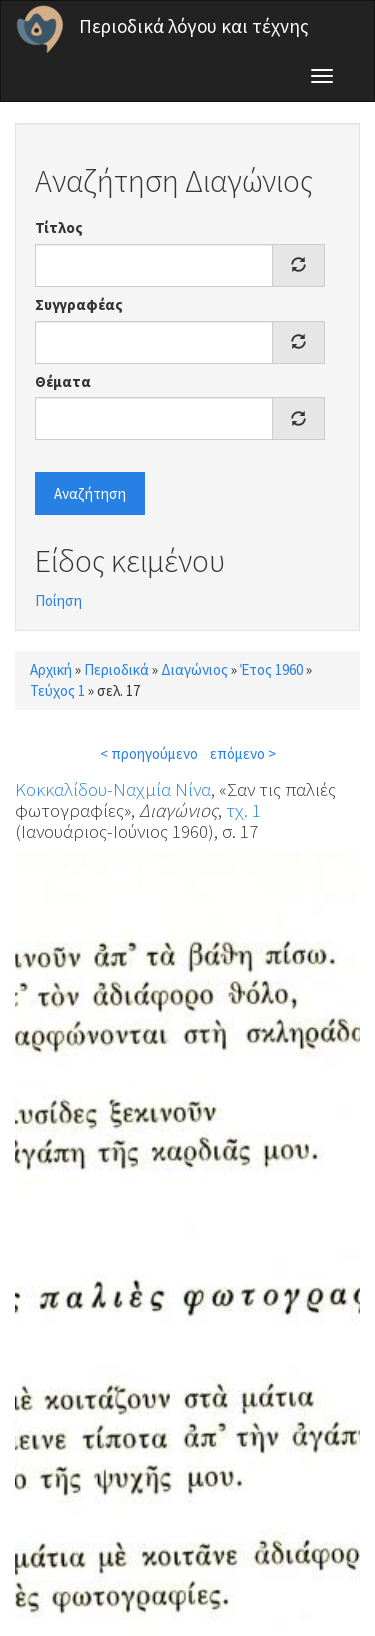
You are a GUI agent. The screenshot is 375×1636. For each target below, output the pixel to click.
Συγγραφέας (79, 304)
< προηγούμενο (149, 753)
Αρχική (51, 669)
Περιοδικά (116, 669)
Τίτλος (59, 227)
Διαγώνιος (194, 669)
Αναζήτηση (90, 493)
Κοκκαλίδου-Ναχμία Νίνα (113, 789)
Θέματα (63, 381)
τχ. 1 (243, 810)
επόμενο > (243, 753)
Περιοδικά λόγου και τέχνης (194, 26)
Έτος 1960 (271, 669)
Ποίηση (58, 600)
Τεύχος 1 (57, 690)
